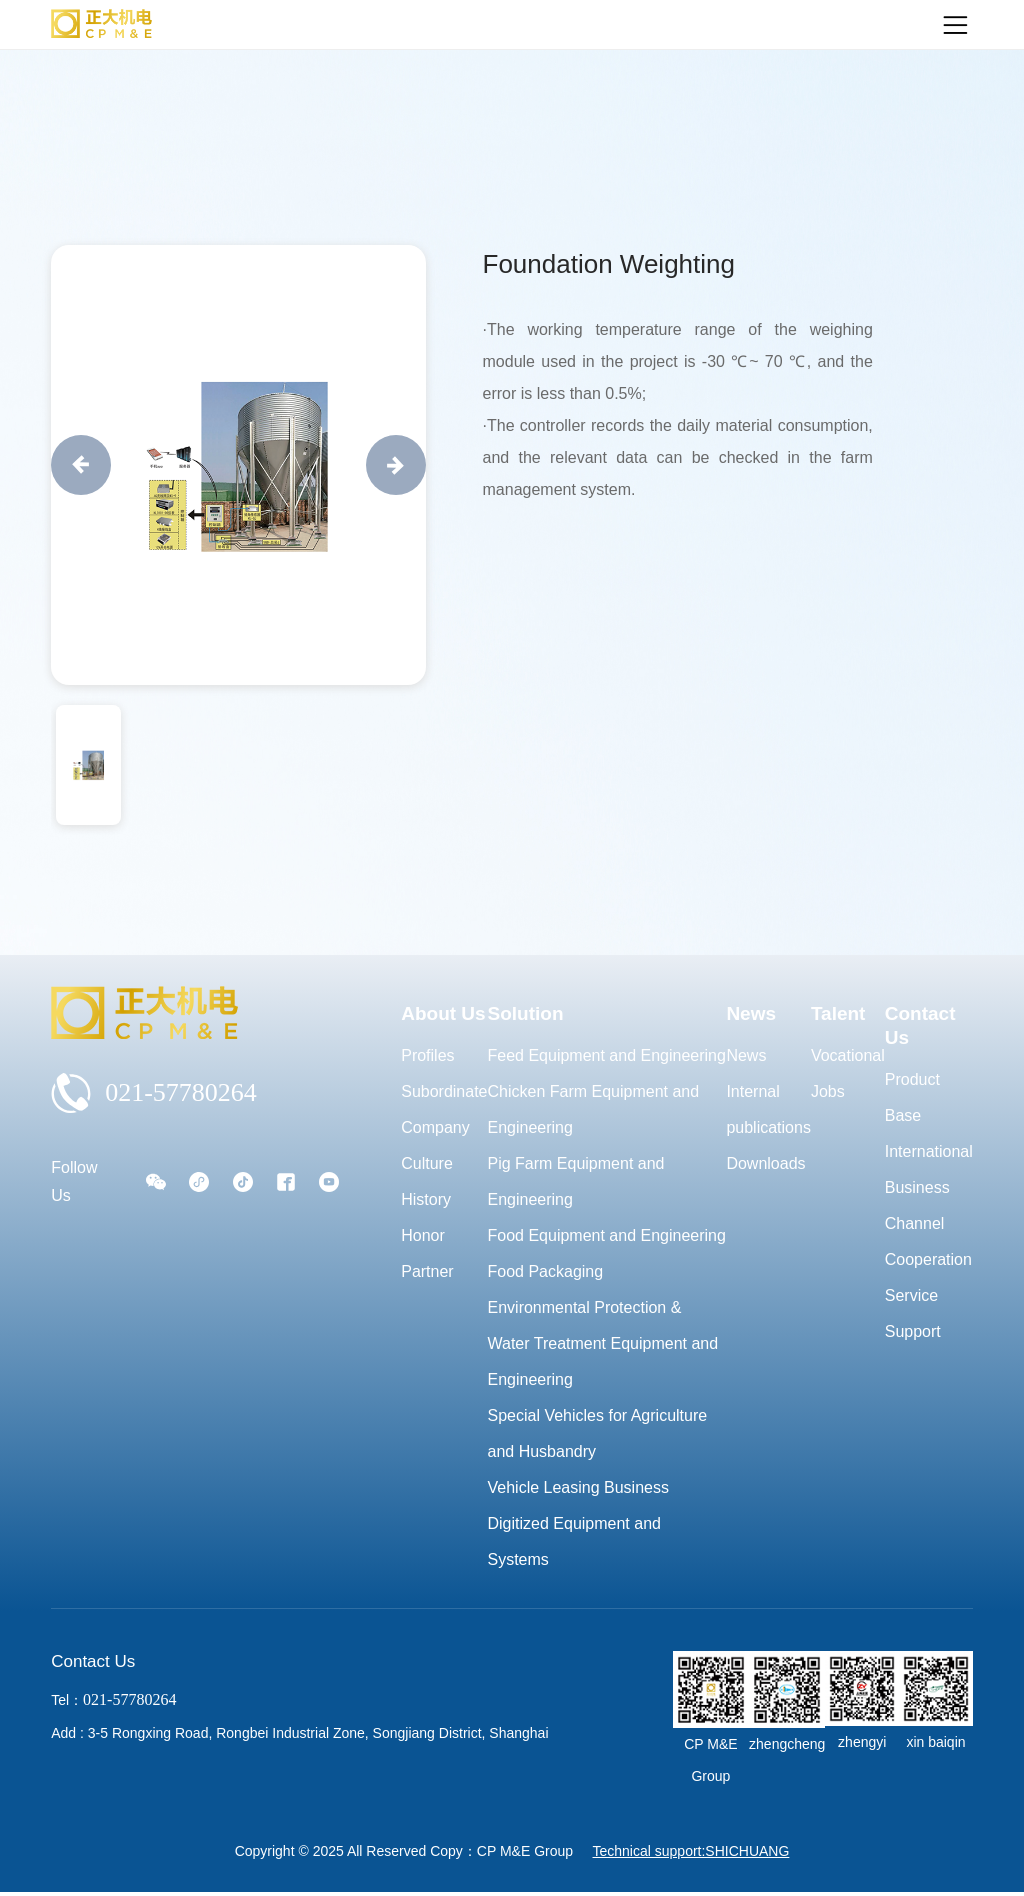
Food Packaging (546, 1271)
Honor (423, 1235)
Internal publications (768, 1109)
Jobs (828, 1091)
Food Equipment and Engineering (607, 1235)
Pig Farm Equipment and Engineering (576, 1181)
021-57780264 (154, 1093)
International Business (929, 1169)
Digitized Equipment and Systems (574, 1541)
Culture (427, 1163)
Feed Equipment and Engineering (607, 1055)
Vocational (848, 1055)
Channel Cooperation (928, 1241)
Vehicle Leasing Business (578, 1487)
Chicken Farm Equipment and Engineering (594, 1109)
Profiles (427, 1055)
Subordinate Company (444, 1109)
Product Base (912, 1097)
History (426, 1199)
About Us (443, 1013)
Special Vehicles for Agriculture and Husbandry (598, 1433)
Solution (526, 1013)
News (751, 1013)
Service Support (913, 1313)
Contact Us (920, 1025)
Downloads (765, 1163)
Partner (427, 1271)
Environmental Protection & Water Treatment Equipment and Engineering (603, 1343)
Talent (838, 1013)
